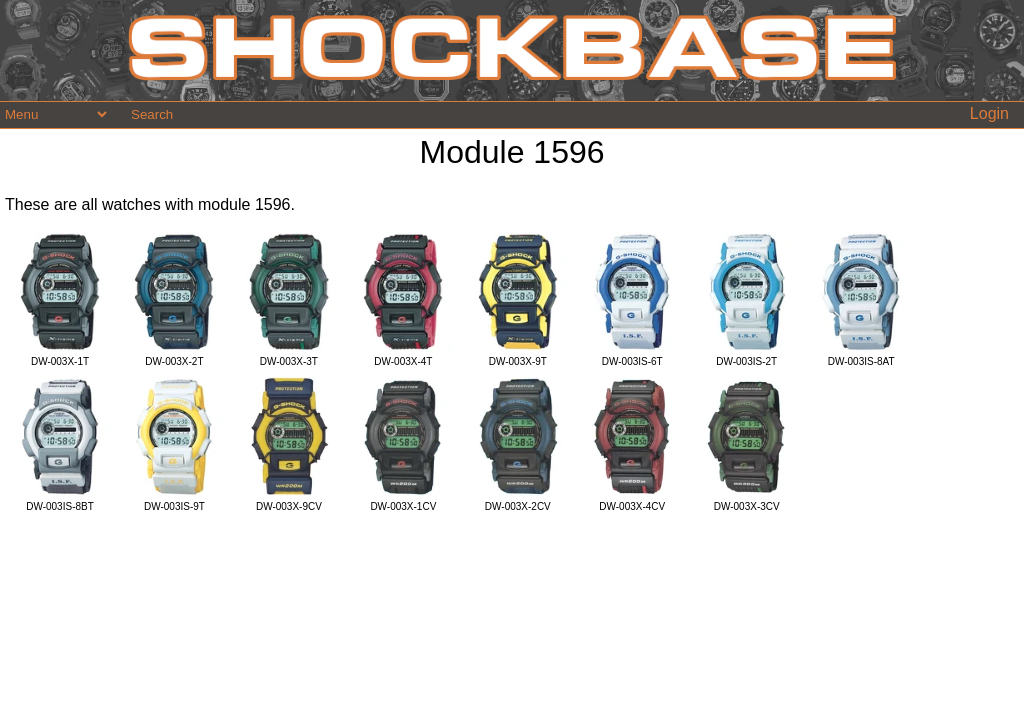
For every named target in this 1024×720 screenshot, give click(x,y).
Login (989, 113)
